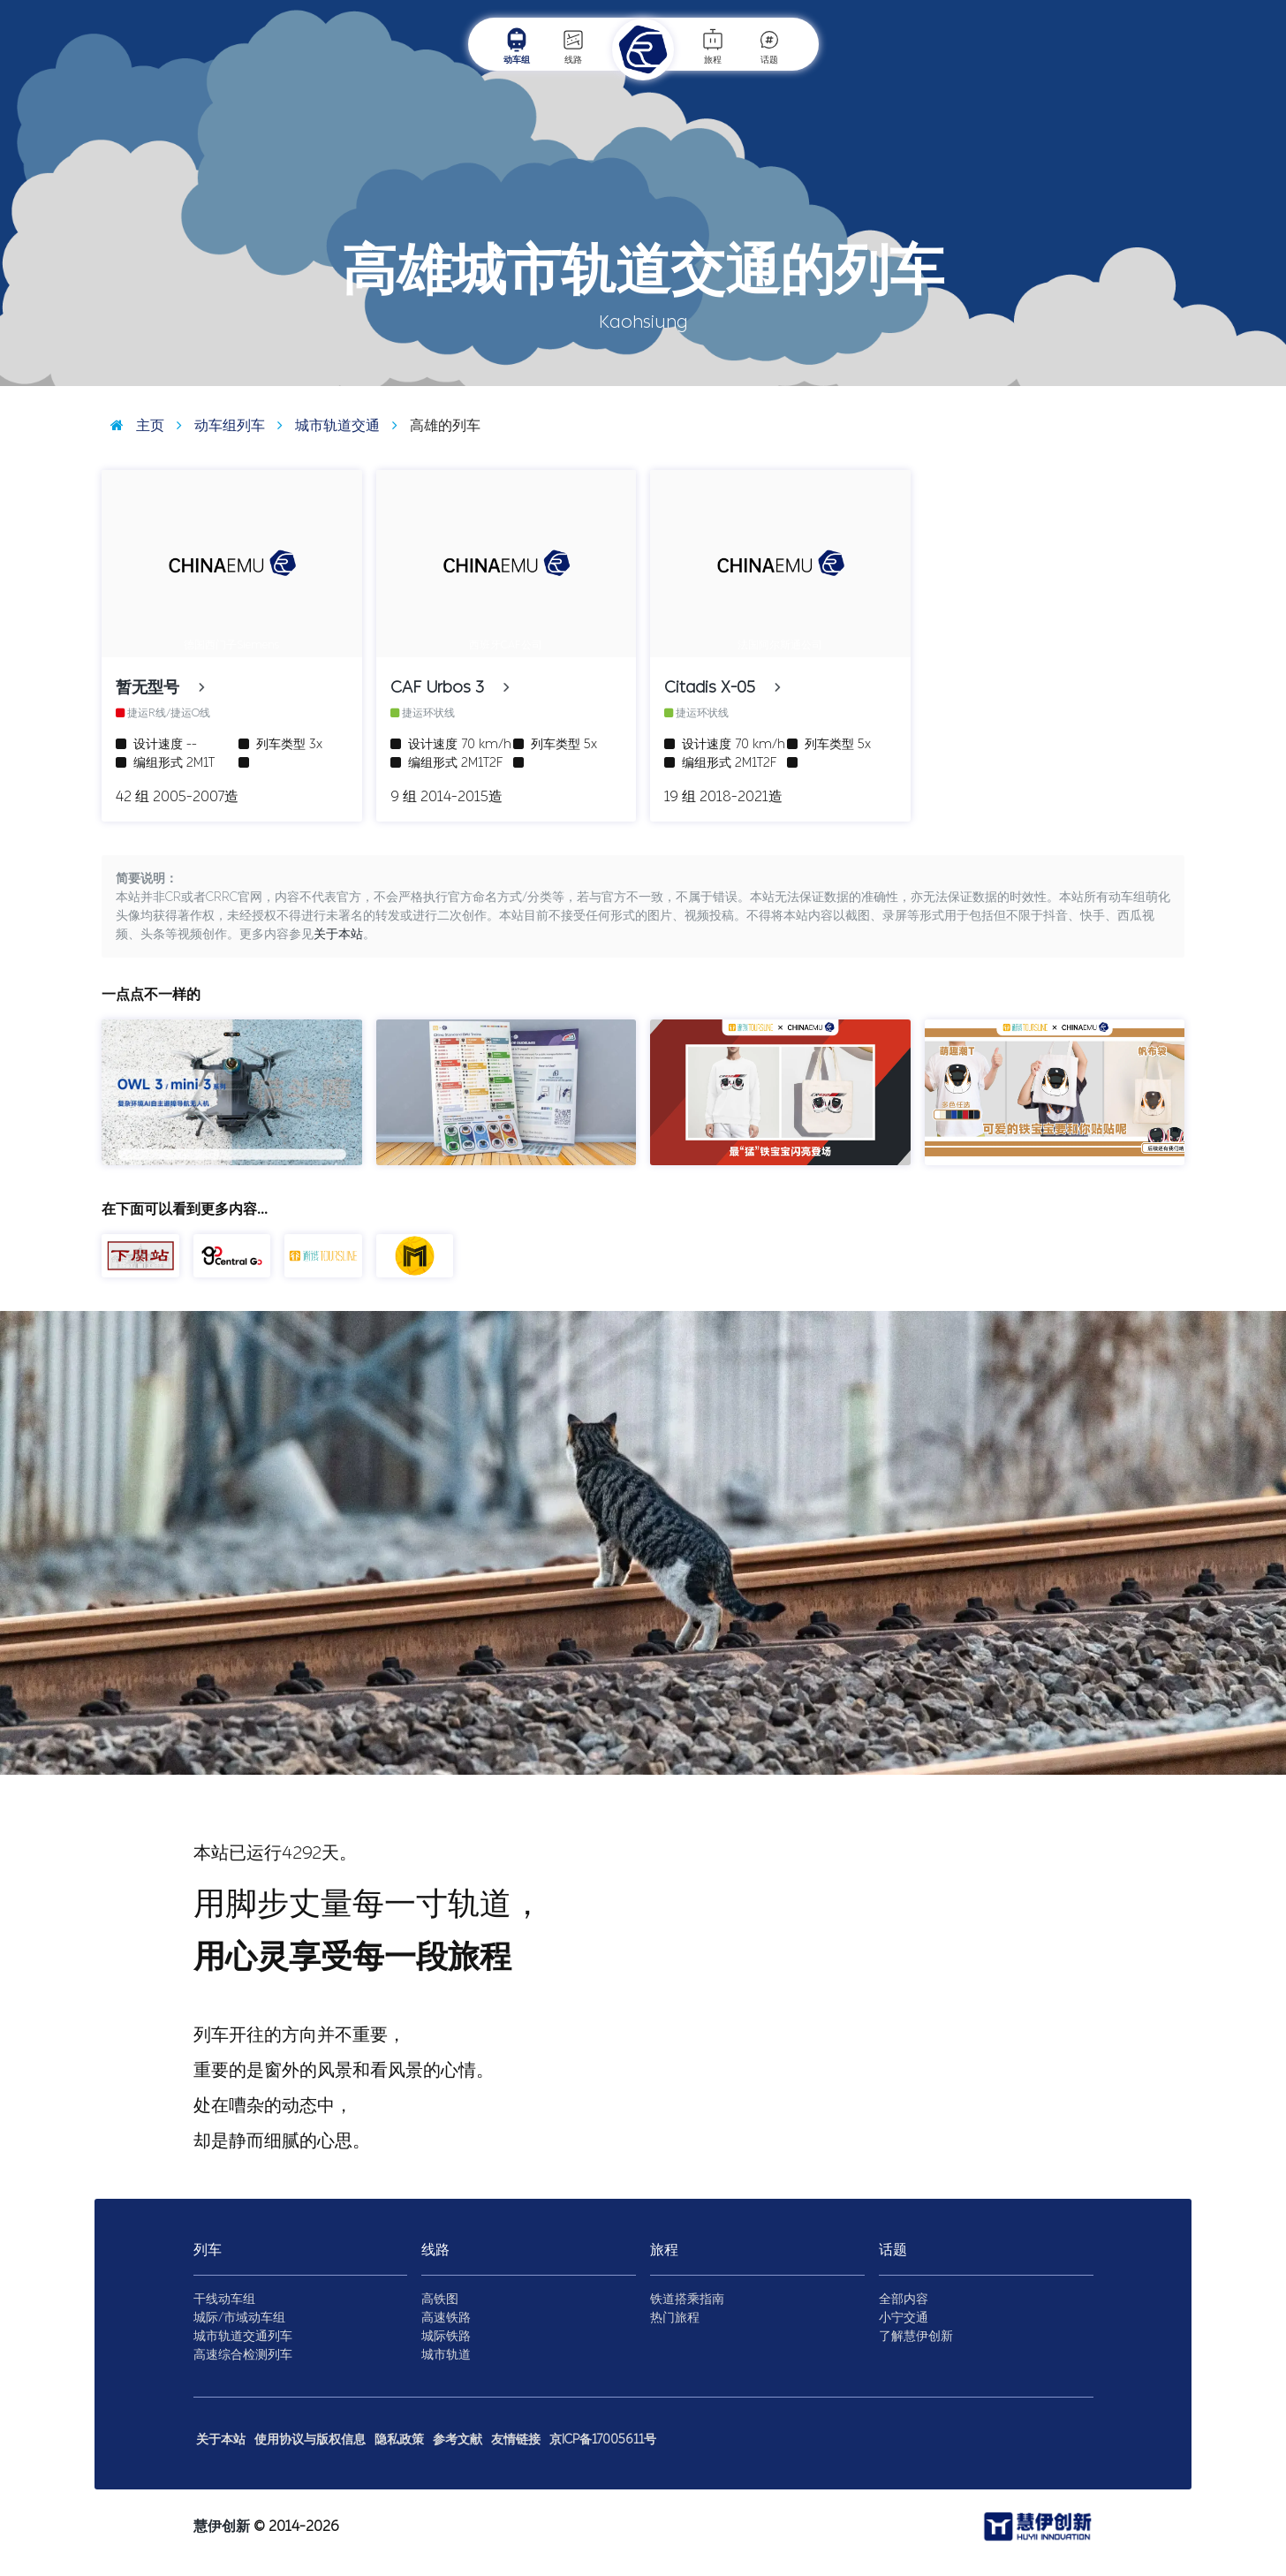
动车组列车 (216, 425)
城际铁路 (446, 2336)
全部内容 (903, 2299)
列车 (207, 2249)
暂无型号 (157, 687)
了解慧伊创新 (916, 2336)
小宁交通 (903, 2317)
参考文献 (457, 2439)
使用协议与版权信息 (310, 2439)
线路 (573, 46)
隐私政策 (399, 2439)
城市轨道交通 (324, 425)
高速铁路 (446, 2317)
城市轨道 (446, 2354)
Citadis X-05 (719, 687)
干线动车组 (224, 2299)
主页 (133, 425)
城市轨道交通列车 (242, 2336)
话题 (769, 46)
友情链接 (516, 2439)
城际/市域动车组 (239, 2317)
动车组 (516, 46)
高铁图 (439, 2299)
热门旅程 (675, 2317)
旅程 (713, 46)
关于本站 (338, 934)
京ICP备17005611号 (602, 2439)
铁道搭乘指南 (687, 2299)
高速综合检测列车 (242, 2354)
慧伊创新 (221, 2526)
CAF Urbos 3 (446, 687)
